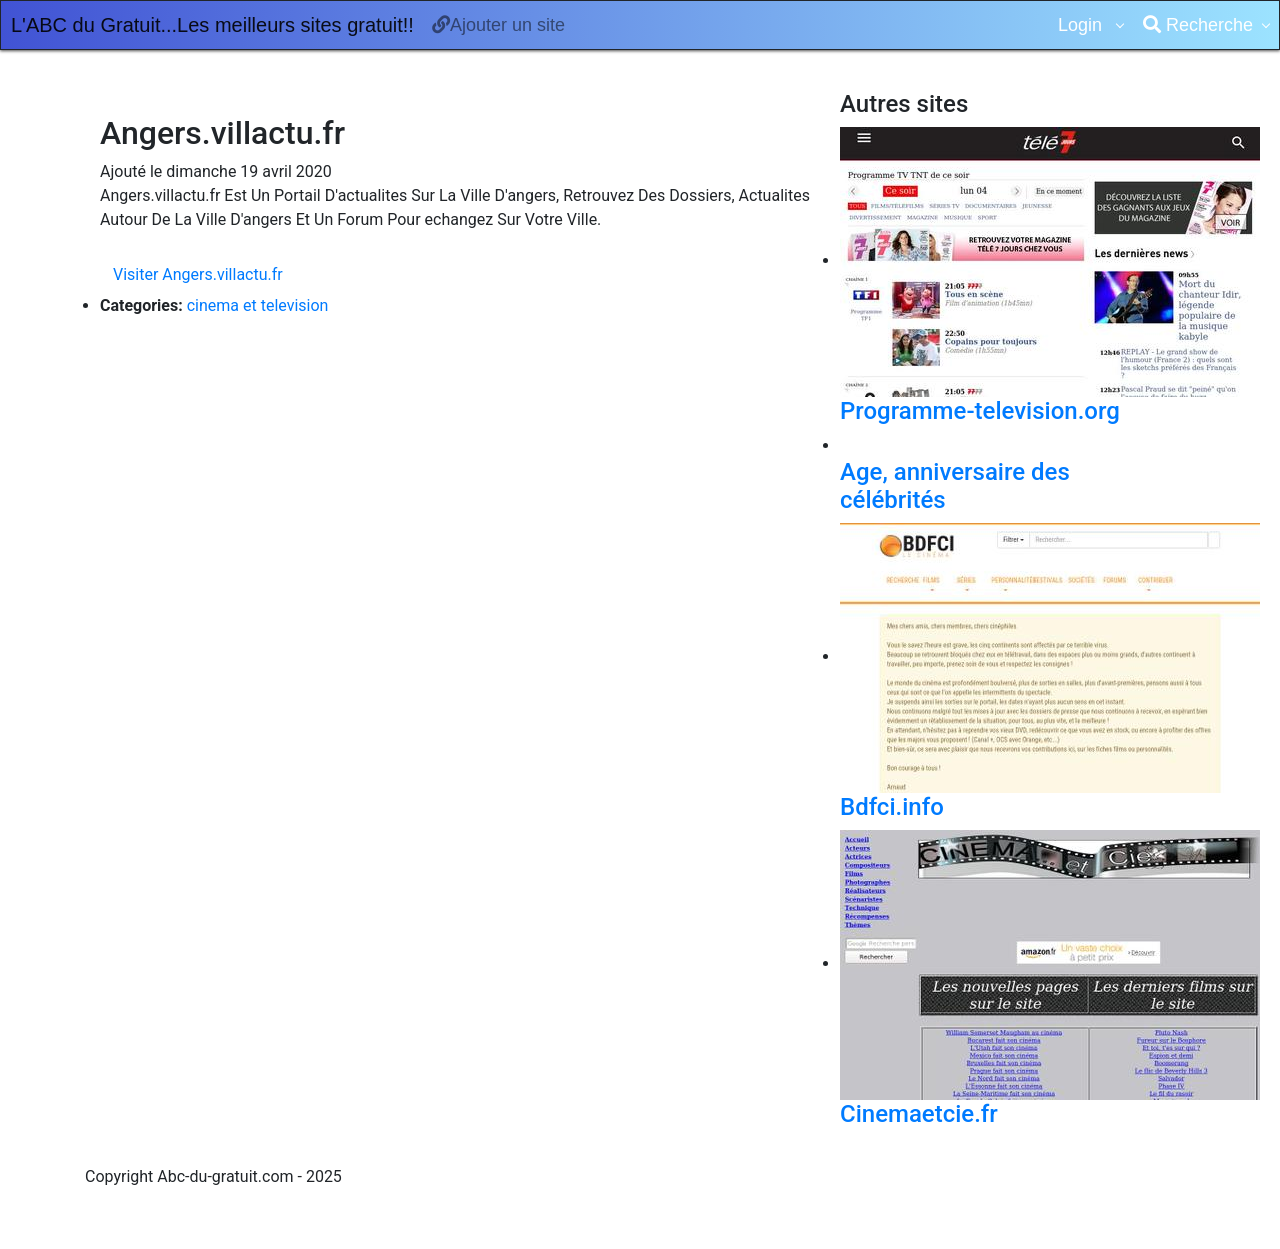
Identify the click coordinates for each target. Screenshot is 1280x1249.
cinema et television (258, 305)
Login (1082, 25)
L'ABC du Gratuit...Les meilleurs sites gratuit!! (212, 25)
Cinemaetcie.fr (919, 1114)
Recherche (1198, 25)
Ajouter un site (498, 25)
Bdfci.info (892, 807)
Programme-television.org (980, 411)
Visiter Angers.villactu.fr (198, 274)
